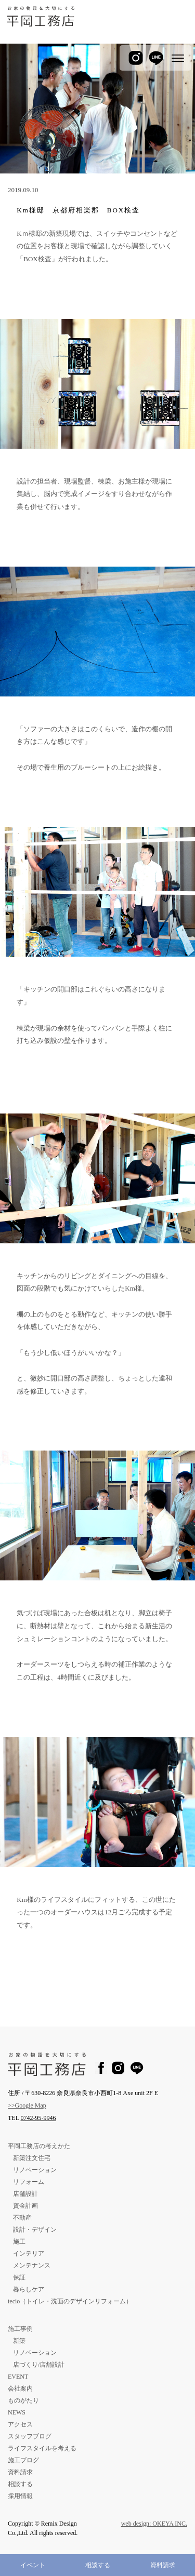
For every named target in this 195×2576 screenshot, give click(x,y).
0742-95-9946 (38, 2118)
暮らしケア (28, 2289)
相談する (97, 2565)
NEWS (16, 2412)
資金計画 (25, 2205)
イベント (32, 2565)
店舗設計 (25, 2193)
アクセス (20, 2424)
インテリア (28, 2253)
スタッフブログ (29, 2436)
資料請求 (162, 2565)
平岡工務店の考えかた (39, 2146)
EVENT (18, 2376)
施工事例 (20, 2328)
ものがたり (23, 2400)
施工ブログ (23, 2460)
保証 (19, 2277)
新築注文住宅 (31, 2158)
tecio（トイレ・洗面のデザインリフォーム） (70, 2301)
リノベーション (35, 2170)
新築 (19, 2340)
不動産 (22, 2217)
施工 (19, 2241)
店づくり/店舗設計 (38, 2364)
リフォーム (28, 2181)
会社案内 (20, 2388)
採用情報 (20, 2496)
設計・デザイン (35, 2229)
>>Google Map (27, 2105)
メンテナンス (31, 2265)
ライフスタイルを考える (42, 2448)
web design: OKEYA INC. (154, 2523)
